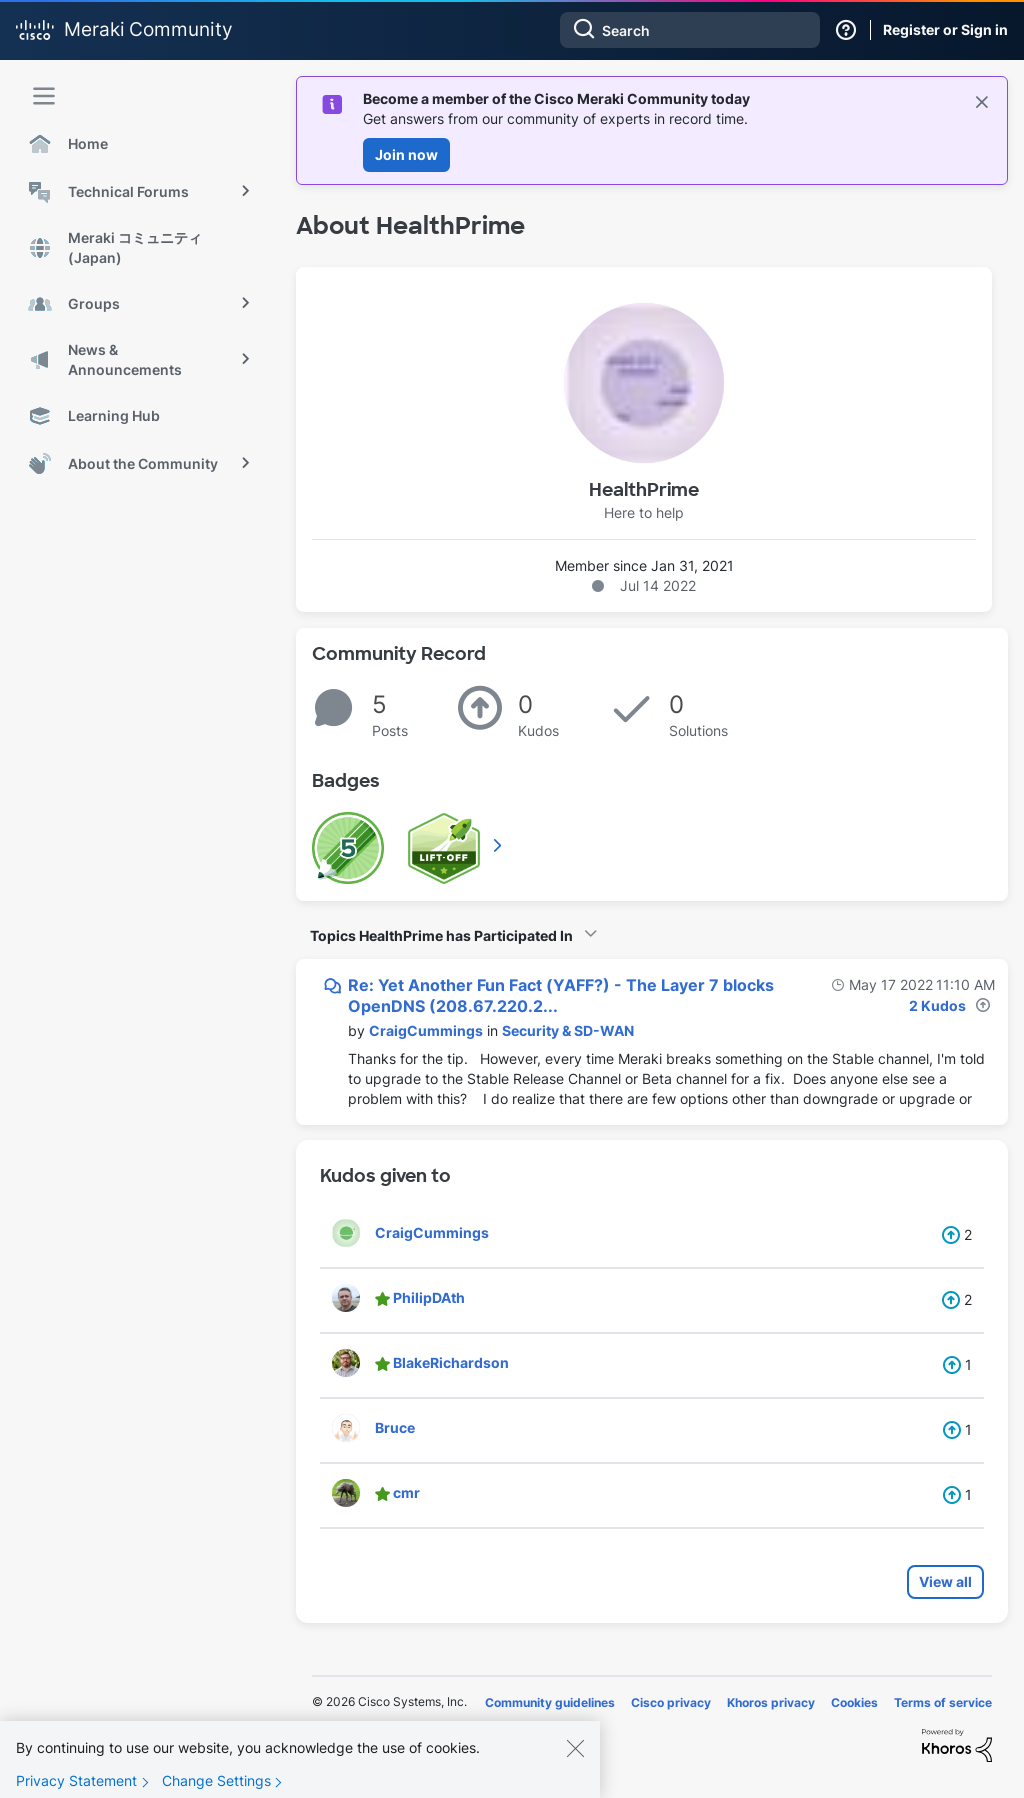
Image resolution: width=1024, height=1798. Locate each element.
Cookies (854, 1702)
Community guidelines (550, 1702)
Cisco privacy (671, 1702)
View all (945, 1581)
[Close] (575, 1758)
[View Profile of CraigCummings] (426, 1030)
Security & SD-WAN (568, 1030)
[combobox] (690, 30)
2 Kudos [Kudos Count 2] (937, 1005)
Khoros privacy (771, 1702)
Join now (406, 154)
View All (499, 845)
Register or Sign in (945, 29)
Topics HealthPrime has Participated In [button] (441, 935)
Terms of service (943, 1702)
